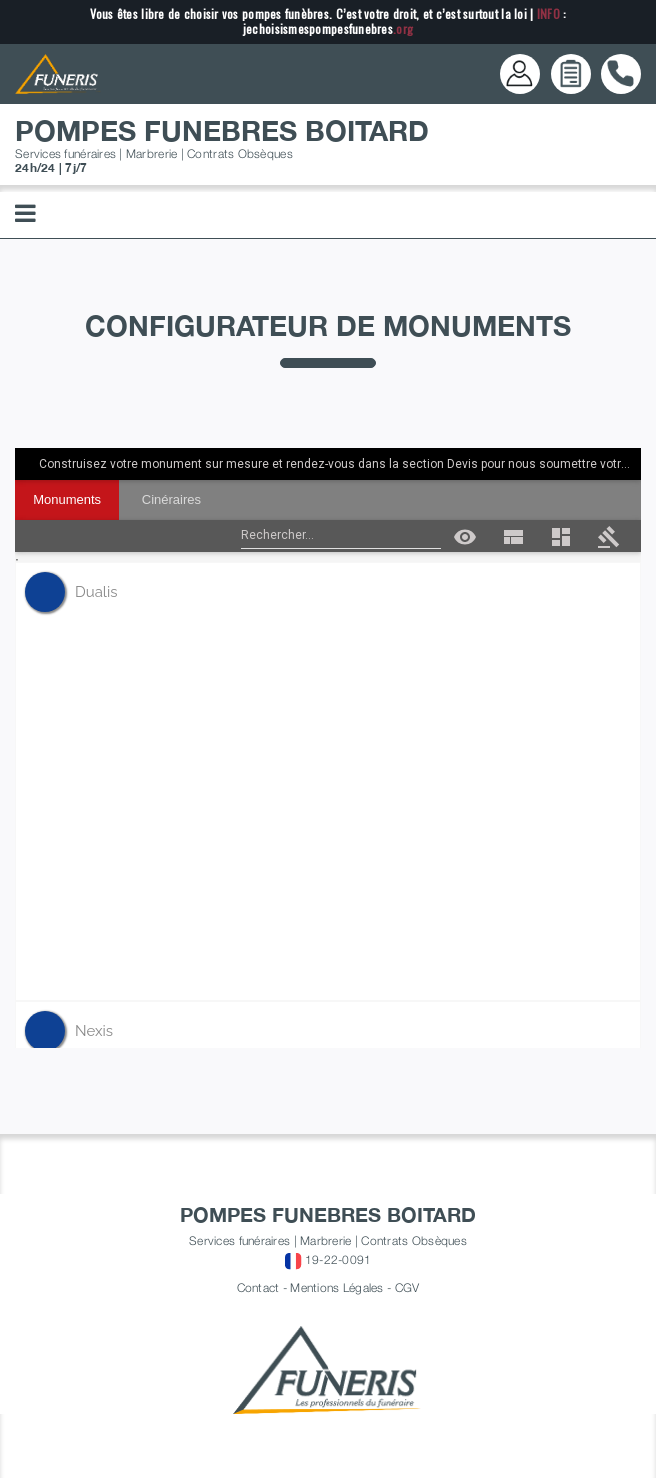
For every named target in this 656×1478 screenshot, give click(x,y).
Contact (258, 1287)
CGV (407, 1287)
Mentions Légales (336, 1287)
